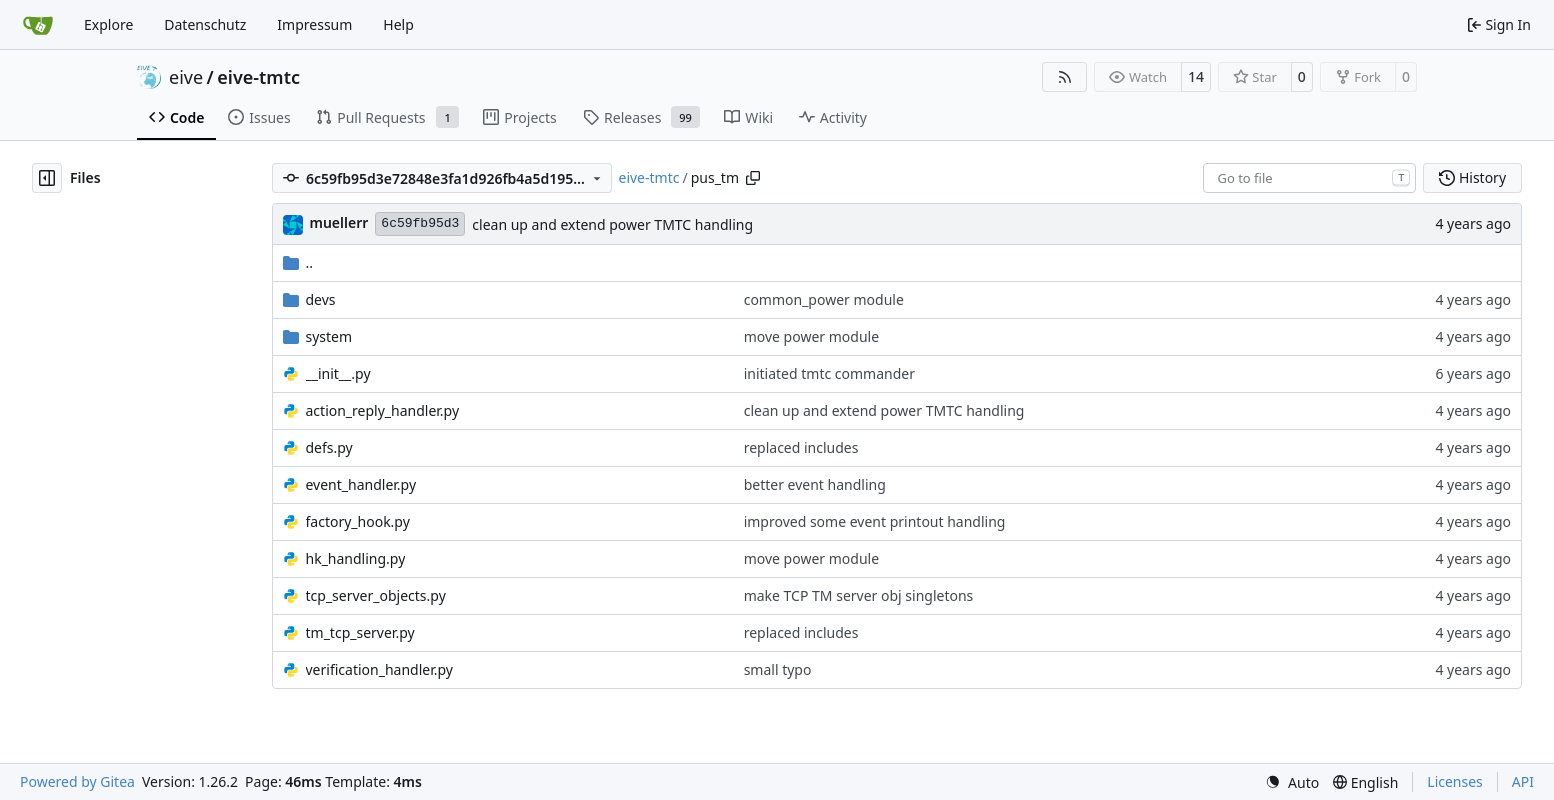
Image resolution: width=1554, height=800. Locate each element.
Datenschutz (205, 24)
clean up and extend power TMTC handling (612, 224)
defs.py (329, 447)
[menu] (1292, 782)
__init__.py (338, 373)
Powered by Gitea (77, 781)
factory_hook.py (358, 521)
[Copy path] (753, 178)
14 (1196, 76)
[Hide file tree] (47, 178)
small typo (778, 669)
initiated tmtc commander (829, 373)
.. (298, 262)
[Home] (38, 25)
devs (321, 299)
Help (398, 24)
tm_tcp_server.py (360, 632)
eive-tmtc (258, 77)
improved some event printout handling (875, 521)
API (1523, 781)
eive (186, 77)
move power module (811, 336)
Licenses (1455, 781)
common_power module (824, 299)
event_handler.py (361, 484)
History (1472, 177)
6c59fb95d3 (420, 223)
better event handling (815, 484)
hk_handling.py (356, 558)
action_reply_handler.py (383, 410)
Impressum (314, 24)
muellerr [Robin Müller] (339, 222)
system (329, 336)
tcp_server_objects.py (376, 595)
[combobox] (1309, 178)
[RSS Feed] (1065, 77)
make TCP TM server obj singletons (859, 595)
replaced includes (801, 447)
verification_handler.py (379, 669)
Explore (108, 24)
